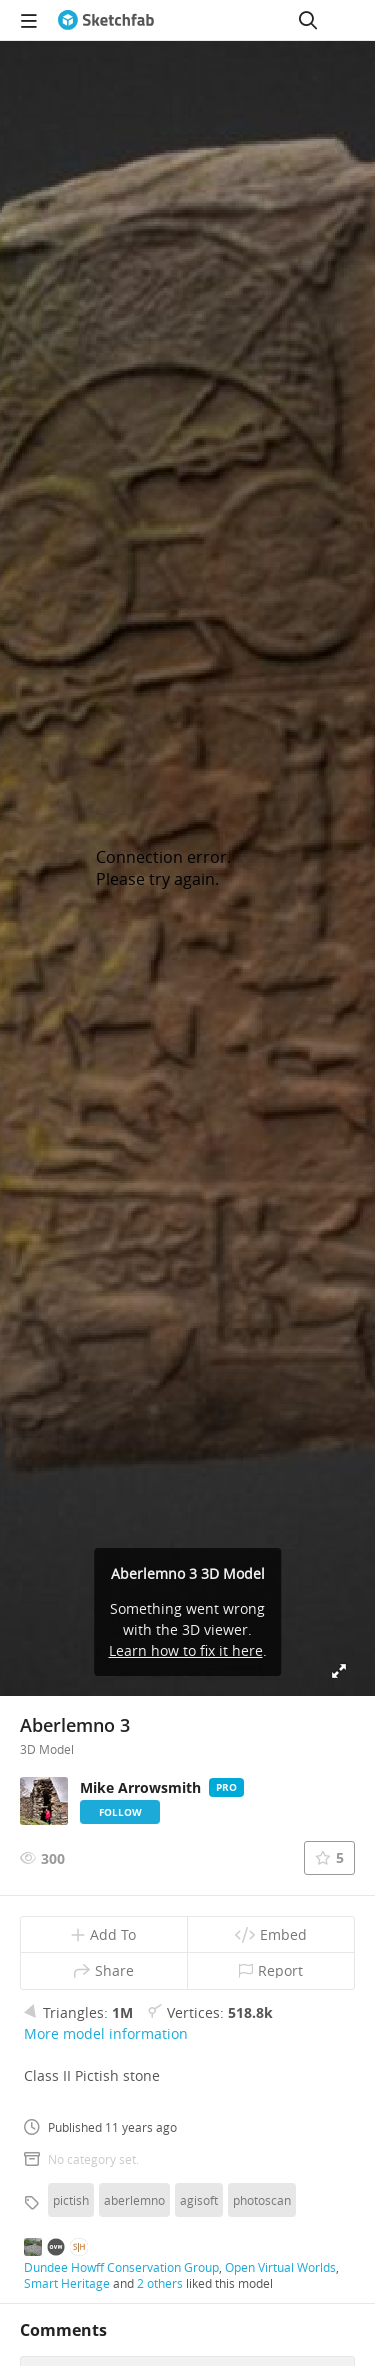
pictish (71, 2200)
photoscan (262, 2200)
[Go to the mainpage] (106, 20)
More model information (106, 2033)
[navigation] (29, 20)
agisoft (199, 2200)
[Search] (308, 20)
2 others (160, 2283)
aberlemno (134, 2200)
